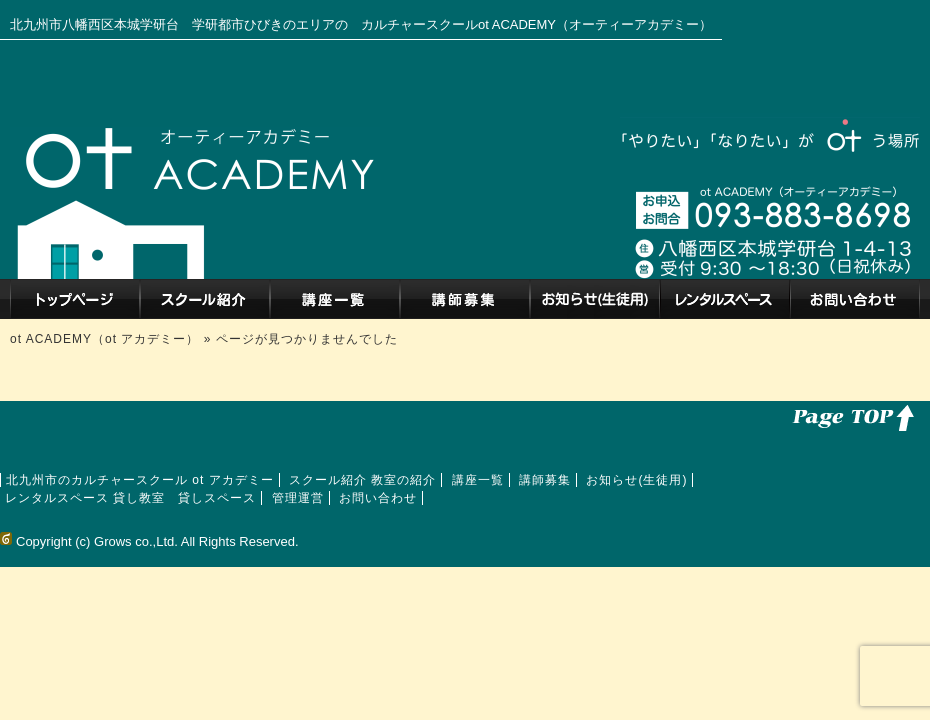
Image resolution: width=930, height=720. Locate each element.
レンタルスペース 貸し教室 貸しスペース (725, 299)
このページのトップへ (850, 416)
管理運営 (298, 498)
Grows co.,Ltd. (136, 541)
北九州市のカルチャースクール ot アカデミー (75, 299)
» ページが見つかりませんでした (301, 339)
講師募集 (465, 299)
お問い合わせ (855, 299)
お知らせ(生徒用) (595, 299)
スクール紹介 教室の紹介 (205, 299)
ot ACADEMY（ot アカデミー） (107, 339)
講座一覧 (335, 299)
